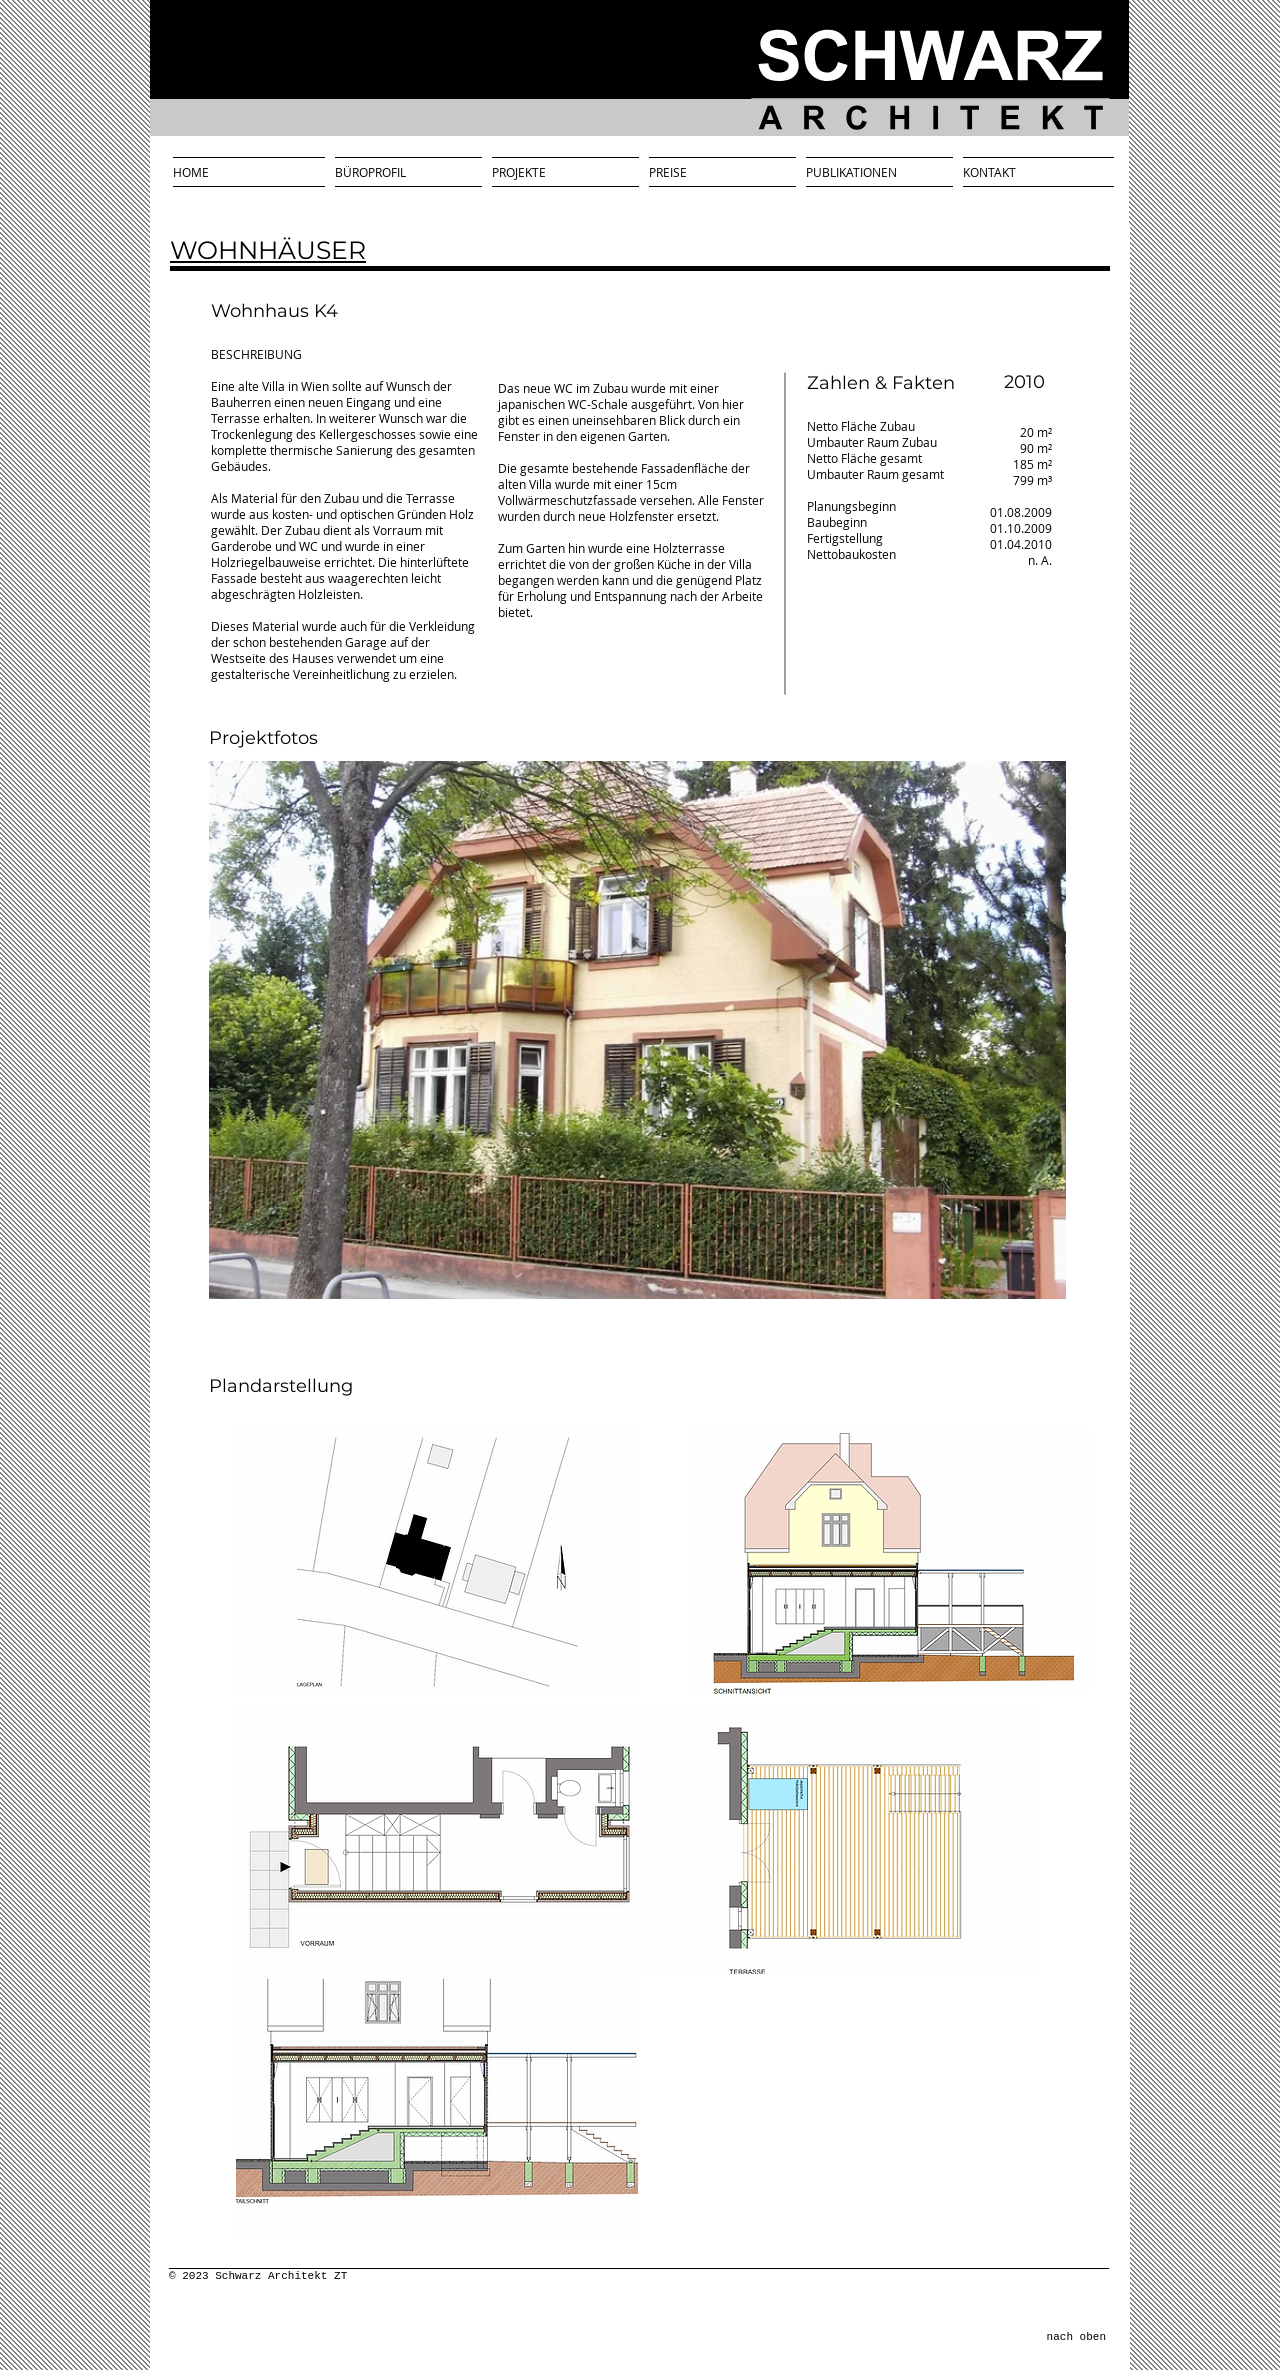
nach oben (1076, 2337)
